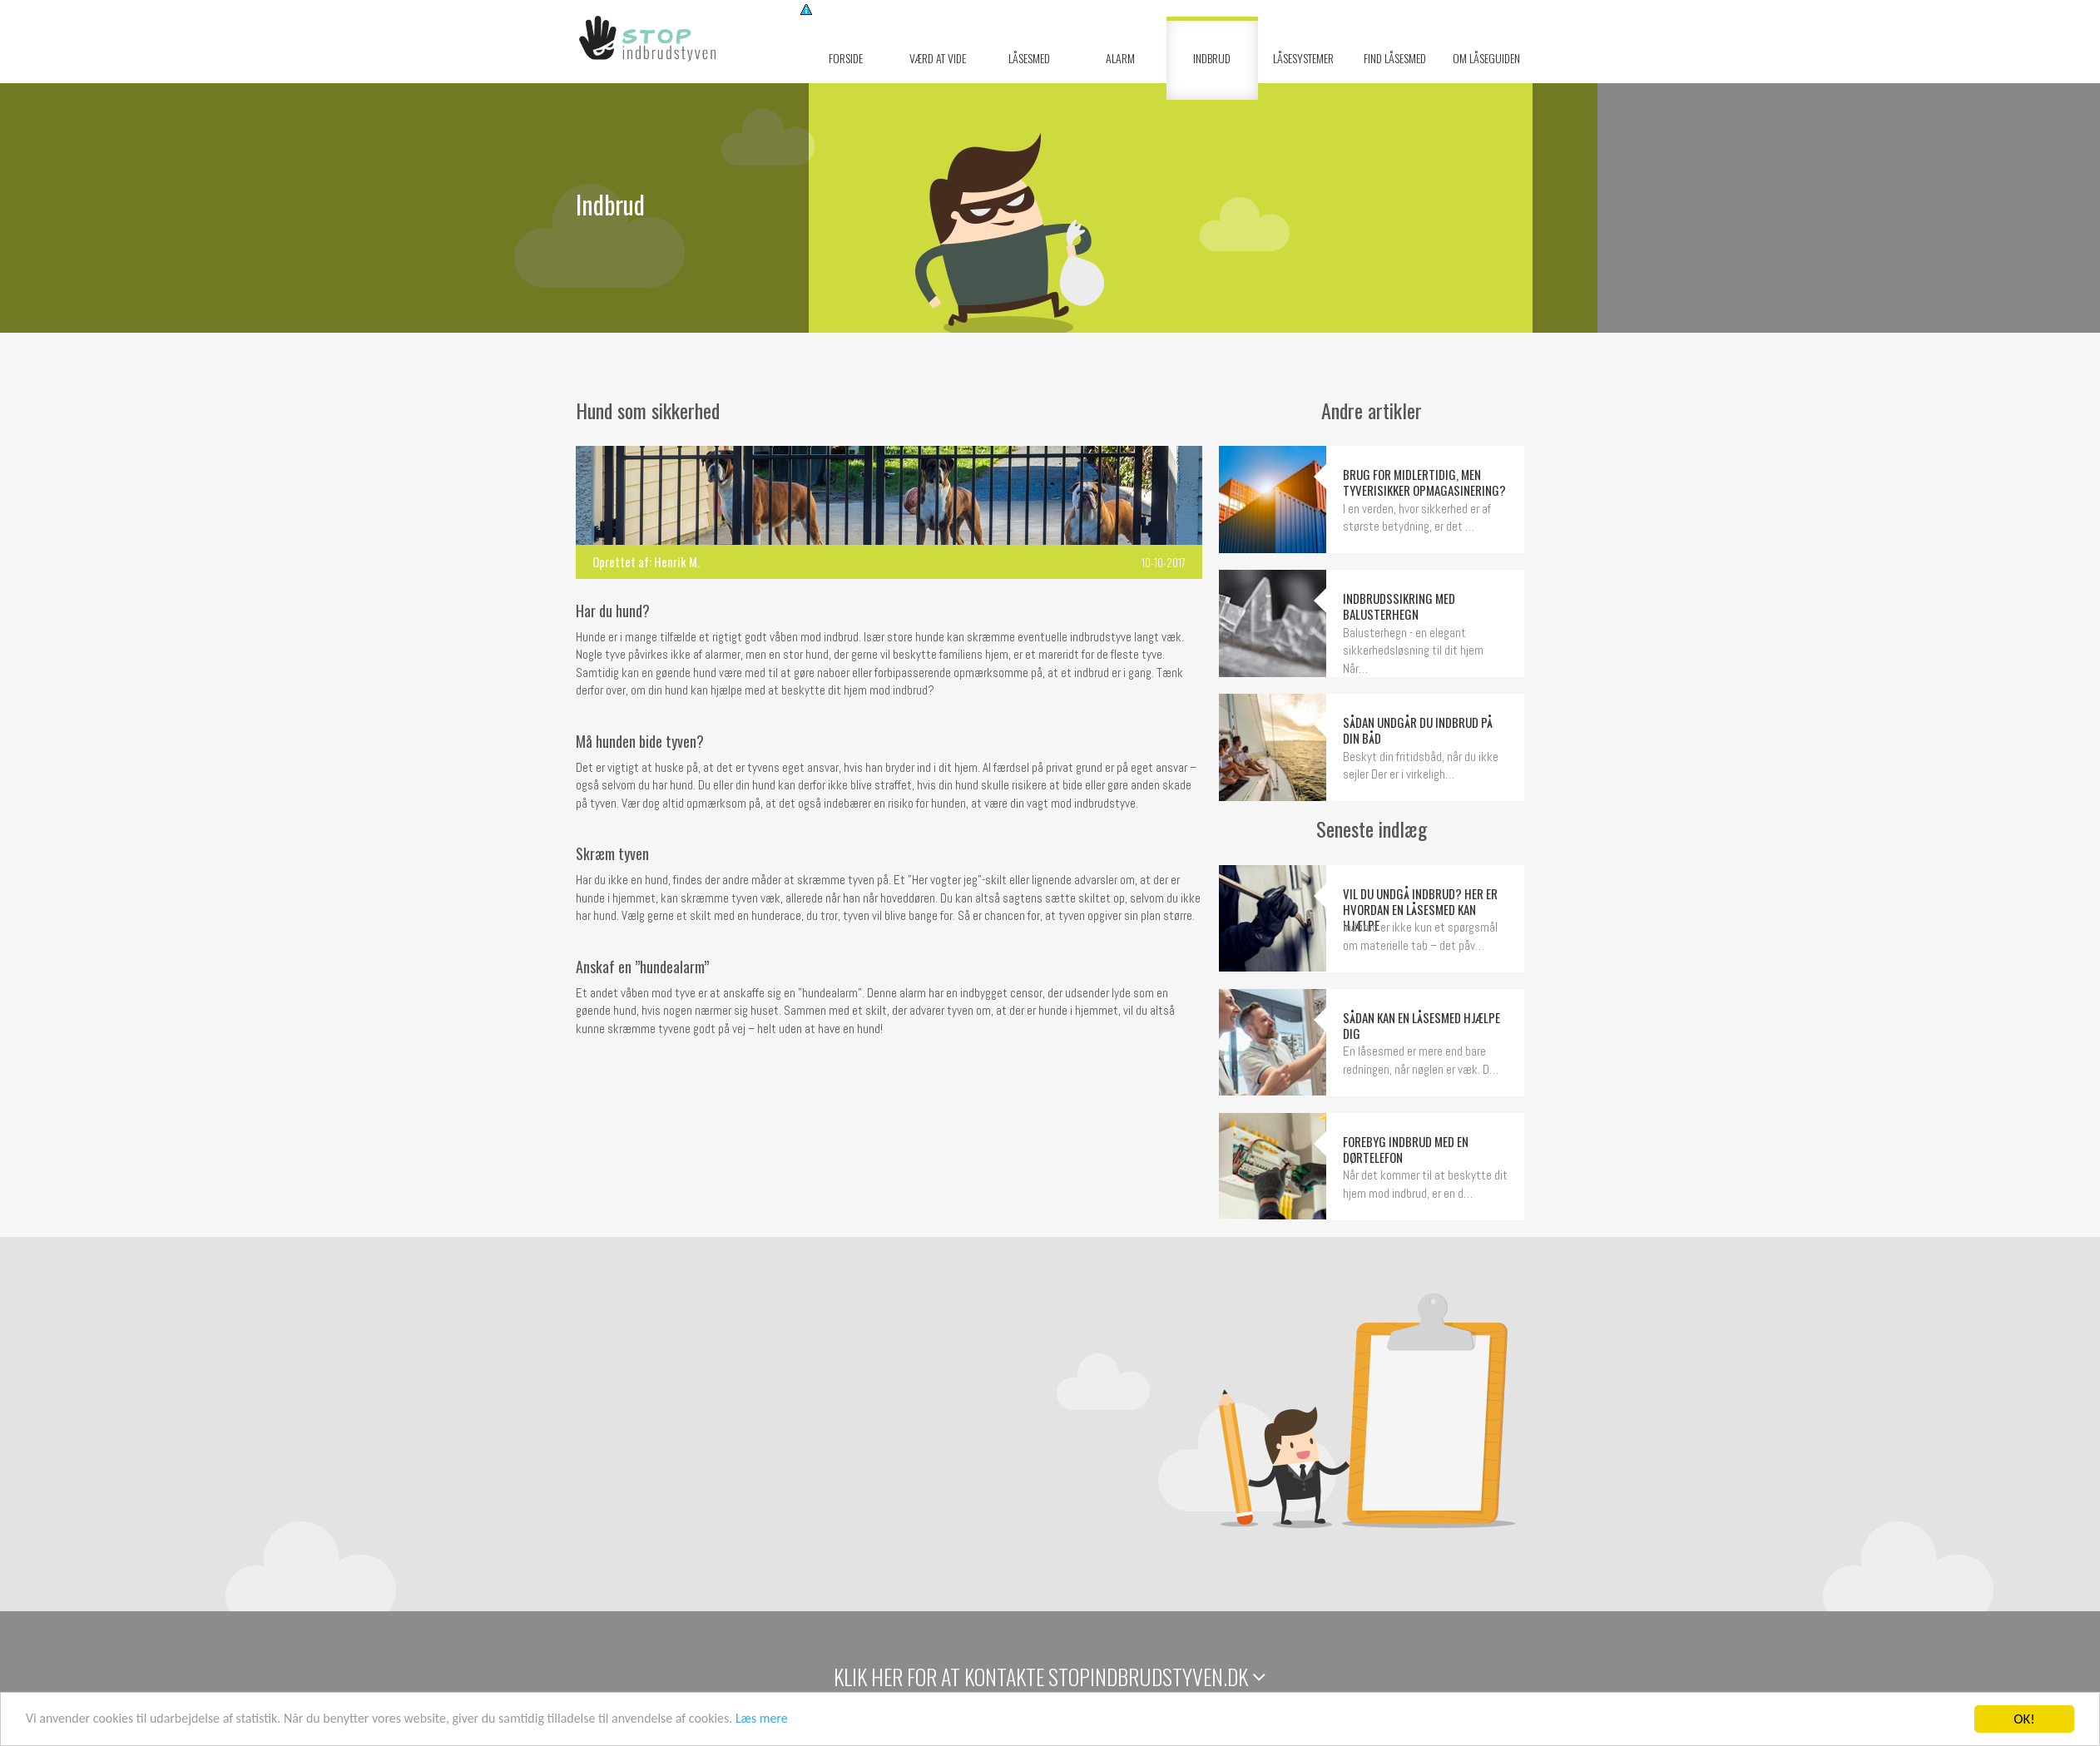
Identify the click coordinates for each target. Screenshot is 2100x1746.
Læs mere (812, 1721)
